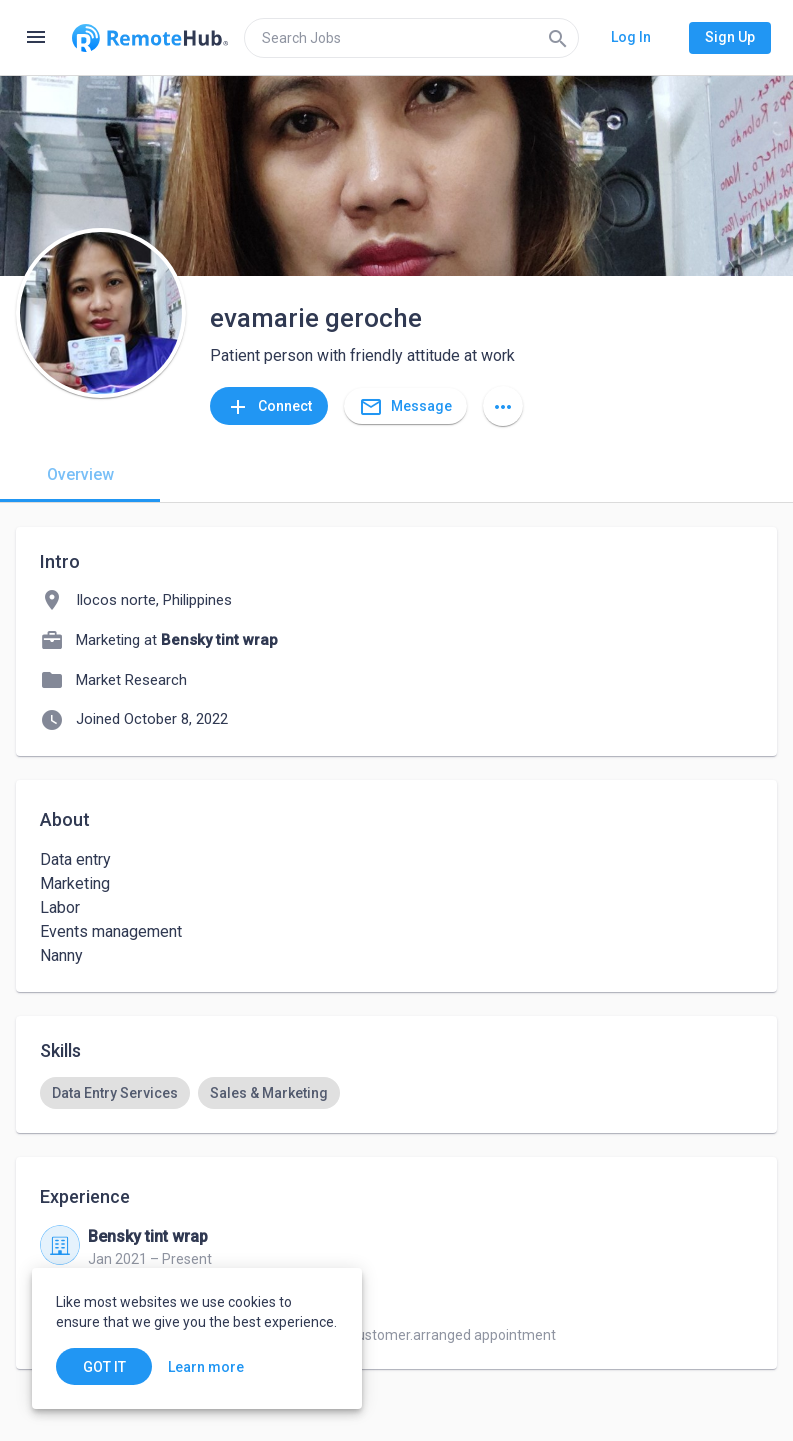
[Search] (558, 38)
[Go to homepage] (150, 38)
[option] (115, 1093)
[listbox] (396, 1093)
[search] (411, 38)
